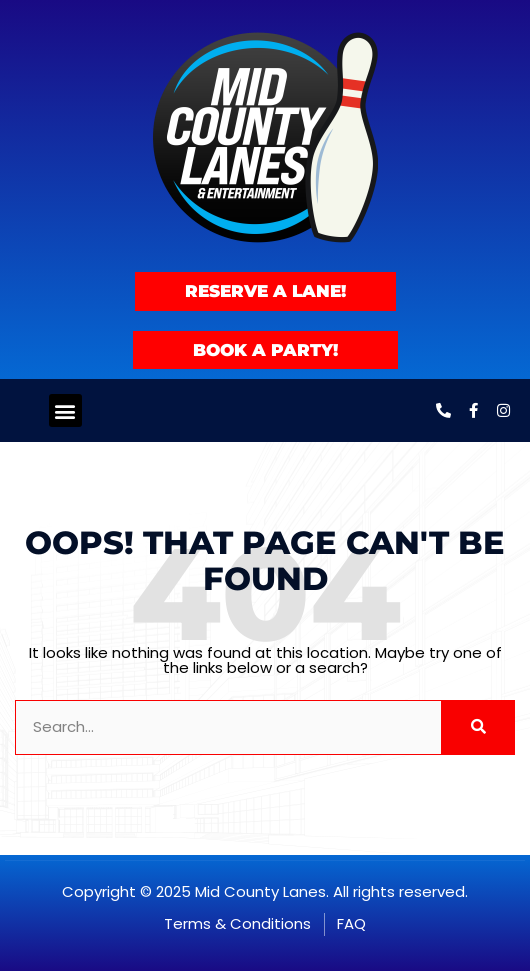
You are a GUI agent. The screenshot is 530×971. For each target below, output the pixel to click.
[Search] (477, 727)
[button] (65, 410)
